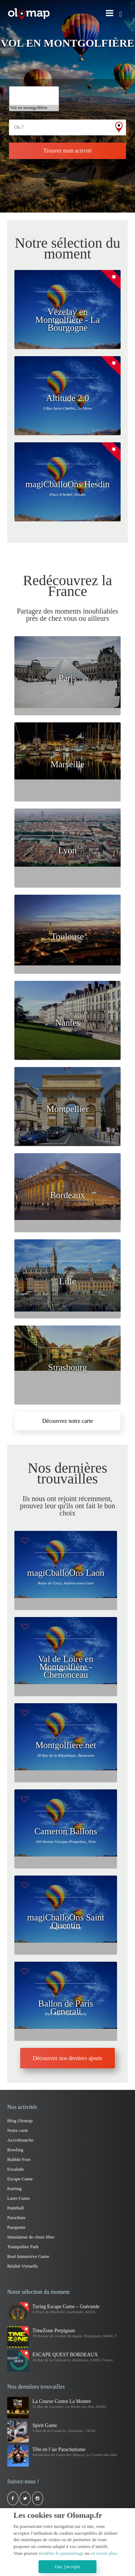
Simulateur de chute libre (30, 2237)
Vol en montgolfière (34, 108)
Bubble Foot (19, 2159)
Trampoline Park (34, 96)
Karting (14, 2188)
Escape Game (20, 2178)
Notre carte (17, 2130)
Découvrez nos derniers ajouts (67, 2058)
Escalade (15, 2169)
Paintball (15, 2208)
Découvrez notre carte (67, 1421)
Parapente (16, 2227)
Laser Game (18, 2198)
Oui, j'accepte (67, 2566)
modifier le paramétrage (61, 2553)
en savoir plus (104, 2553)
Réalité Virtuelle (22, 2266)
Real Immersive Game (28, 2256)
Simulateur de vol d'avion (34, 90)
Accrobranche (20, 2140)
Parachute (16, 2217)
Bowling (15, 2149)
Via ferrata (34, 102)
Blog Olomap (19, 2120)
